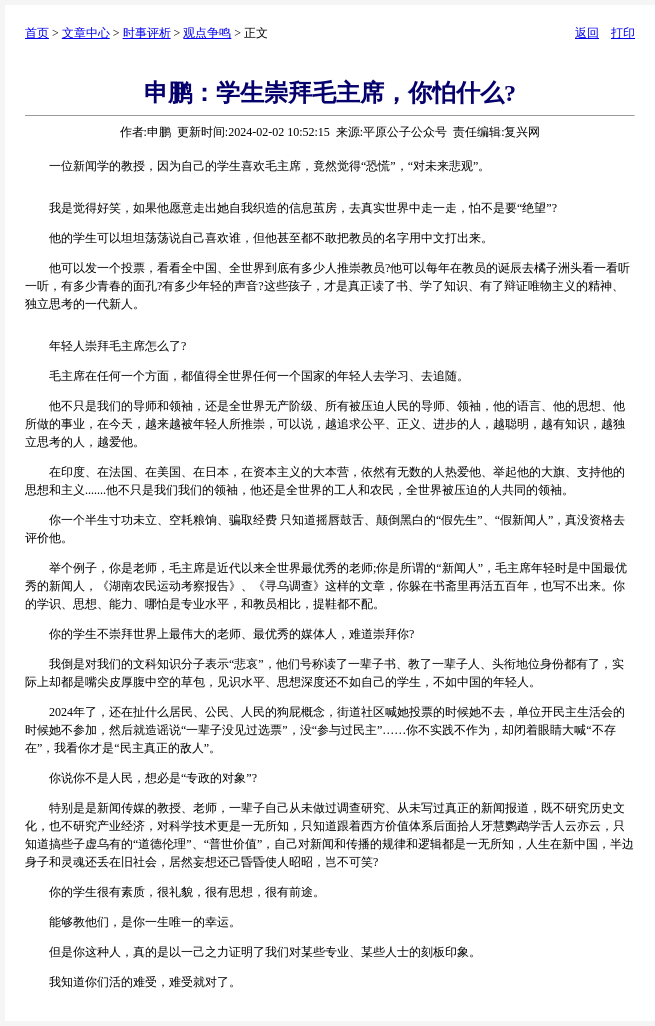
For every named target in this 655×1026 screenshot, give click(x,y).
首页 (37, 33)
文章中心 (86, 33)
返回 (587, 33)
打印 (623, 33)
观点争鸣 (207, 33)
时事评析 (147, 33)
